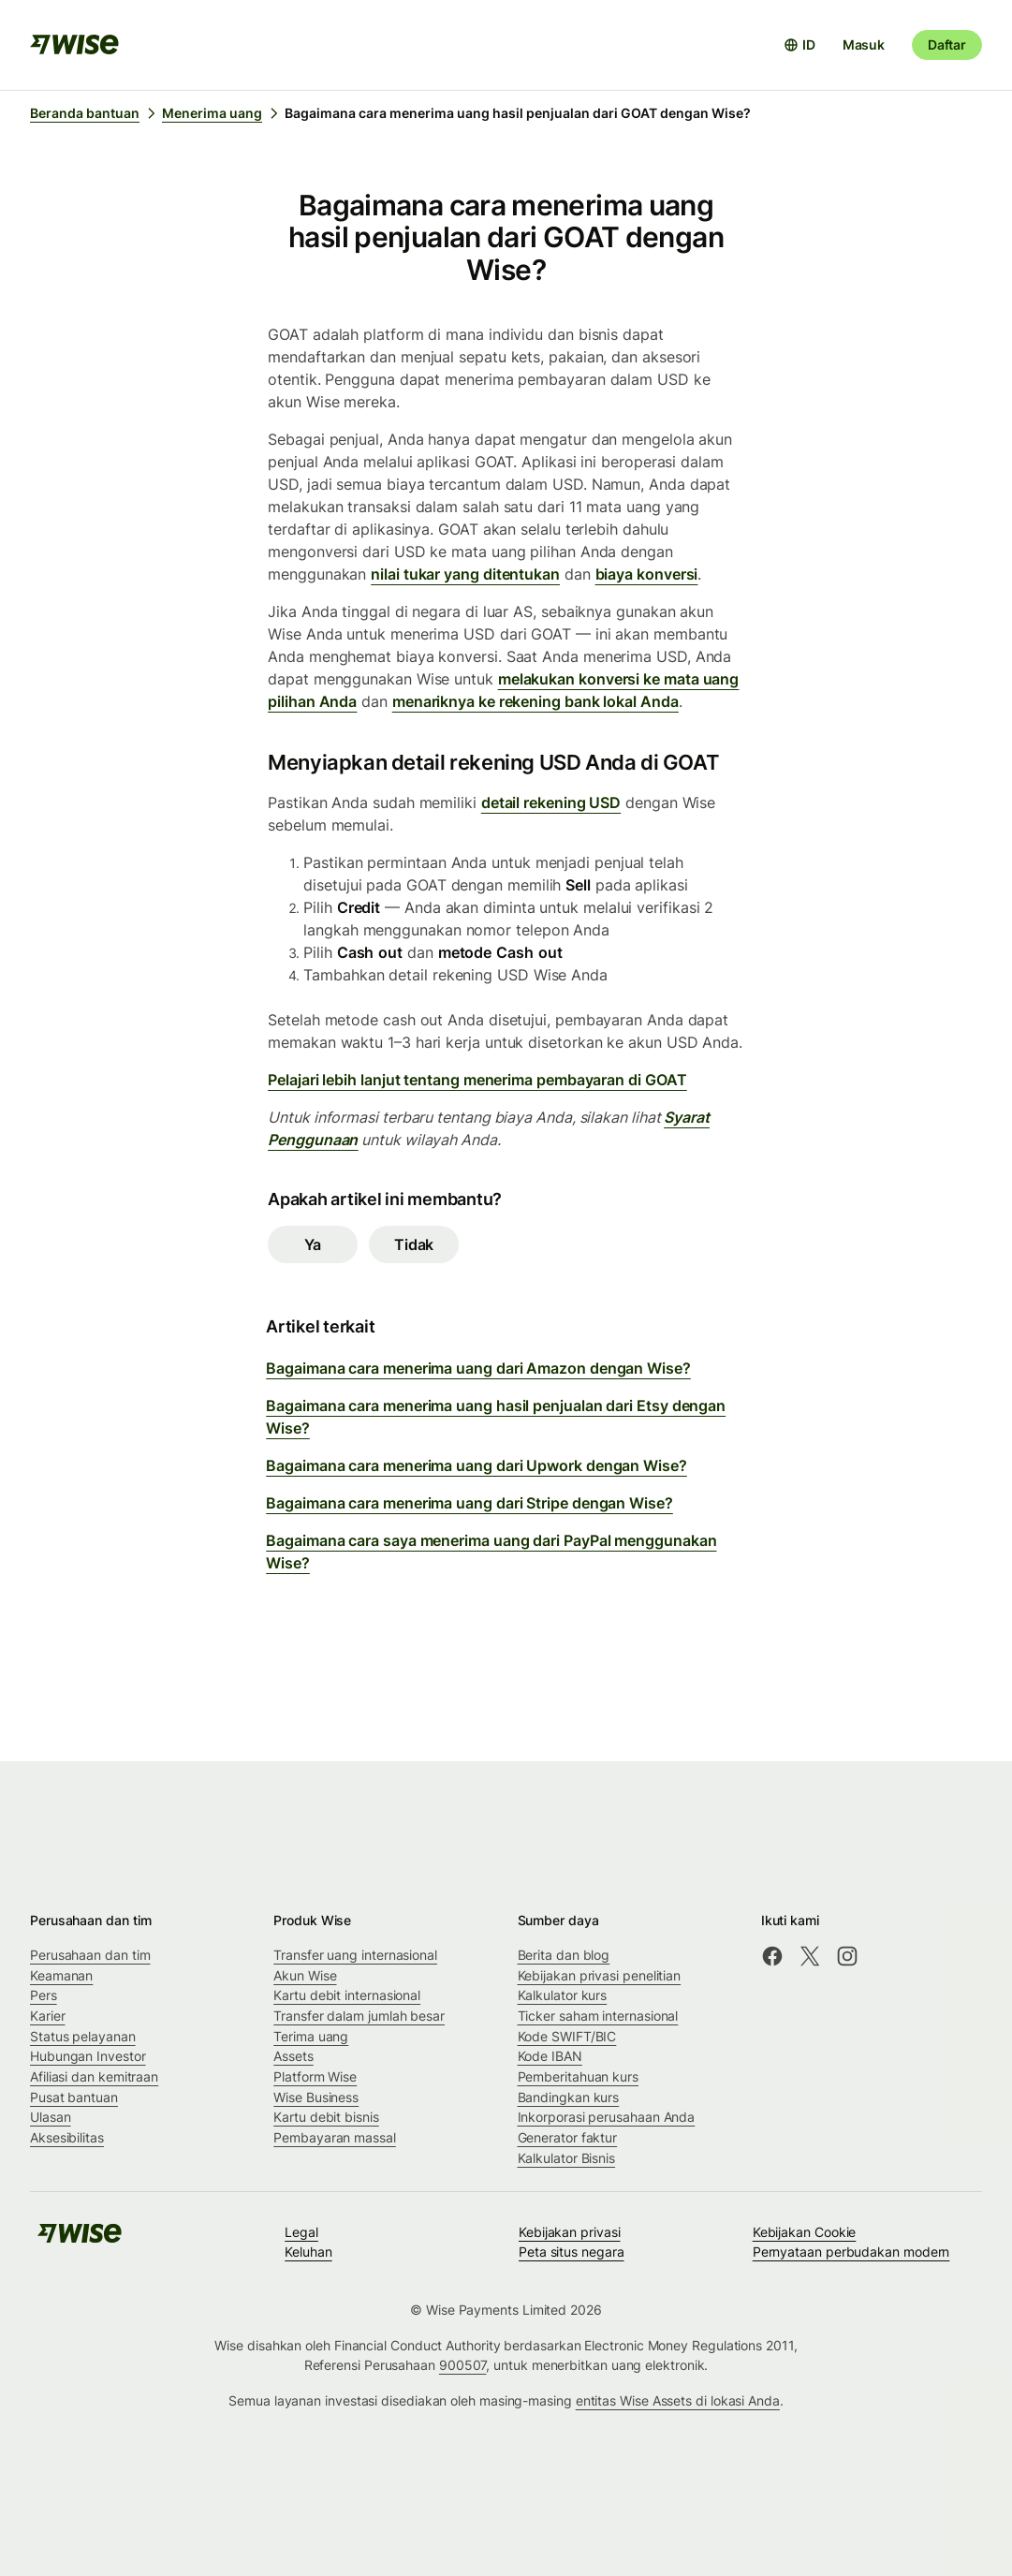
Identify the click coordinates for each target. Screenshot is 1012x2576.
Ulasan (50, 2117)
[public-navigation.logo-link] (79, 2239)
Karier (48, 2016)
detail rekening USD (551, 802)
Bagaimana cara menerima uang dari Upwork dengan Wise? (476, 1465)
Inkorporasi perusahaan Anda (607, 2117)
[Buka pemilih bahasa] (799, 45)
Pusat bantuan (74, 2097)
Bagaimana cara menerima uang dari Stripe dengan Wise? (469, 1503)
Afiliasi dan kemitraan (94, 2076)
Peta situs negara (571, 2252)
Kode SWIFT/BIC (567, 2036)
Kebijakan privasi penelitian (600, 1975)
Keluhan (308, 2252)
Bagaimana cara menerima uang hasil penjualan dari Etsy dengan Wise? (496, 1416)
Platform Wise (315, 2076)
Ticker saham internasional (598, 2016)
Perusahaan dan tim (90, 1955)
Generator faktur (568, 2137)
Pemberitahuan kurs (578, 2076)
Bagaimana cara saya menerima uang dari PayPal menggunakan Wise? (491, 1551)
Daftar (947, 44)
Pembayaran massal (334, 2137)
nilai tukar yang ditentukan (465, 574)
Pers (43, 1995)
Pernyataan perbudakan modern (851, 2252)
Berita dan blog (564, 1955)
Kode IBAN (550, 2056)
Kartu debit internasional (346, 1995)
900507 (463, 2365)
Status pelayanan (83, 2036)
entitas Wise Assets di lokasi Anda (678, 2400)
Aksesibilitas (67, 2137)
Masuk (864, 44)
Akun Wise (304, 1975)
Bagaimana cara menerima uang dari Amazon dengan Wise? (478, 1368)
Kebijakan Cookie (805, 2232)
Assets (293, 2056)
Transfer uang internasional (355, 1955)
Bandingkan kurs (569, 2097)
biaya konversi (646, 574)
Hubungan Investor (88, 2056)
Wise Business (316, 2097)
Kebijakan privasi (570, 2232)
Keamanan (61, 1975)
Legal (301, 2232)
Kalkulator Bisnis (567, 2158)
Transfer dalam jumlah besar (359, 2016)
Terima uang (310, 2036)
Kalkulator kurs (563, 1995)
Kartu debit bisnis (326, 2117)
